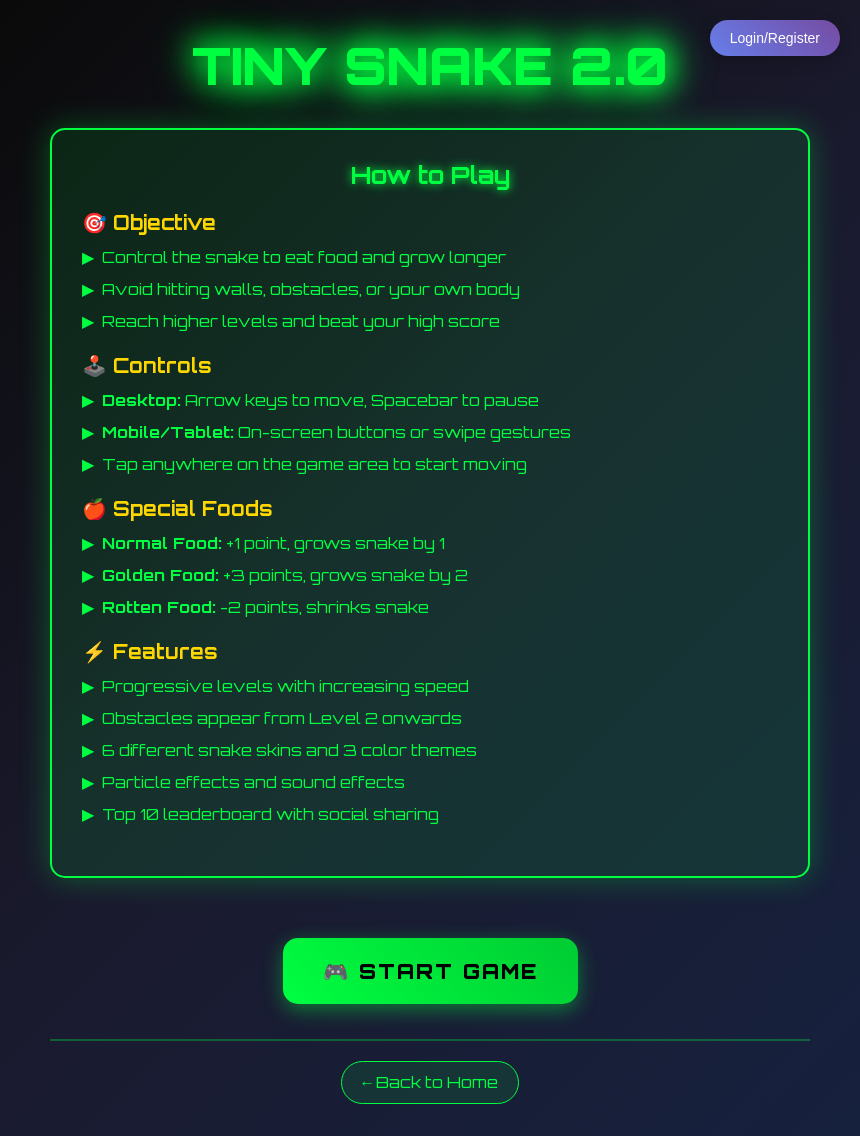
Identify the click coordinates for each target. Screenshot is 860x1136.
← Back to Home (430, 1084)
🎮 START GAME (430, 970)
